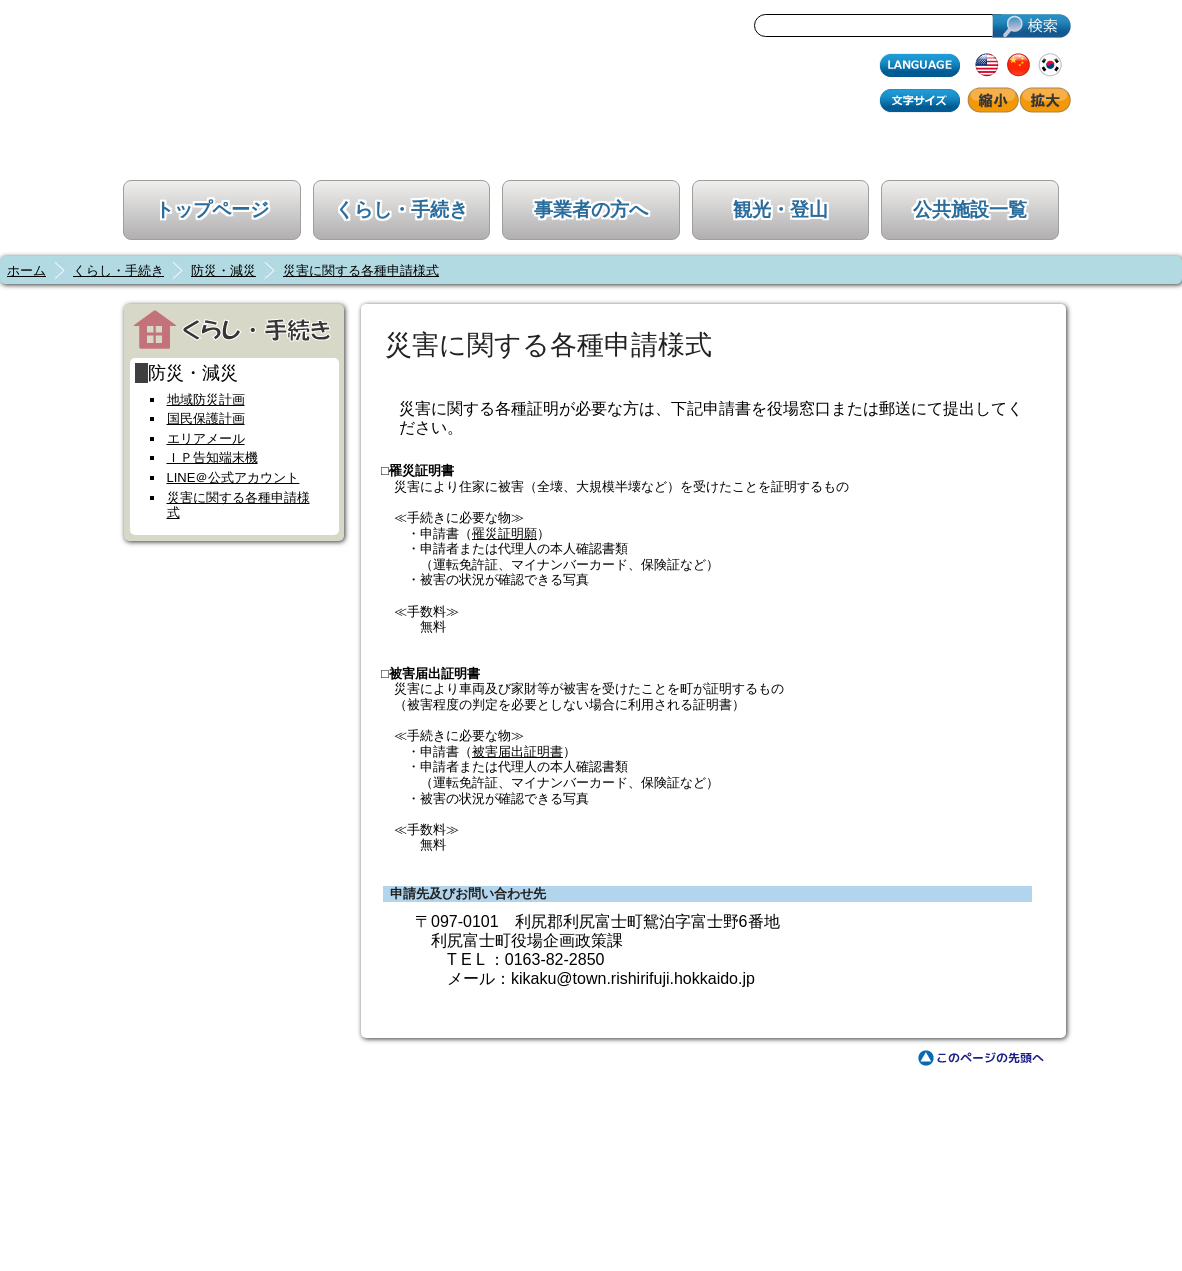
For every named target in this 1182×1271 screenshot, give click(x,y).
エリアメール (206, 438)
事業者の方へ (591, 209)
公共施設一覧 (970, 209)
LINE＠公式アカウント (233, 477)
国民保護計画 (206, 418)
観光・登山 (780, 209)
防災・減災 (223, 270)
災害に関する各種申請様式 (361, 270)
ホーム (26, 270)
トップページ (212, 209)
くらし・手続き (401, 209)
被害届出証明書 (517, 751)
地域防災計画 (206, 399)
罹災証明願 (504, 533)
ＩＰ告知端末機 (212, 457)
